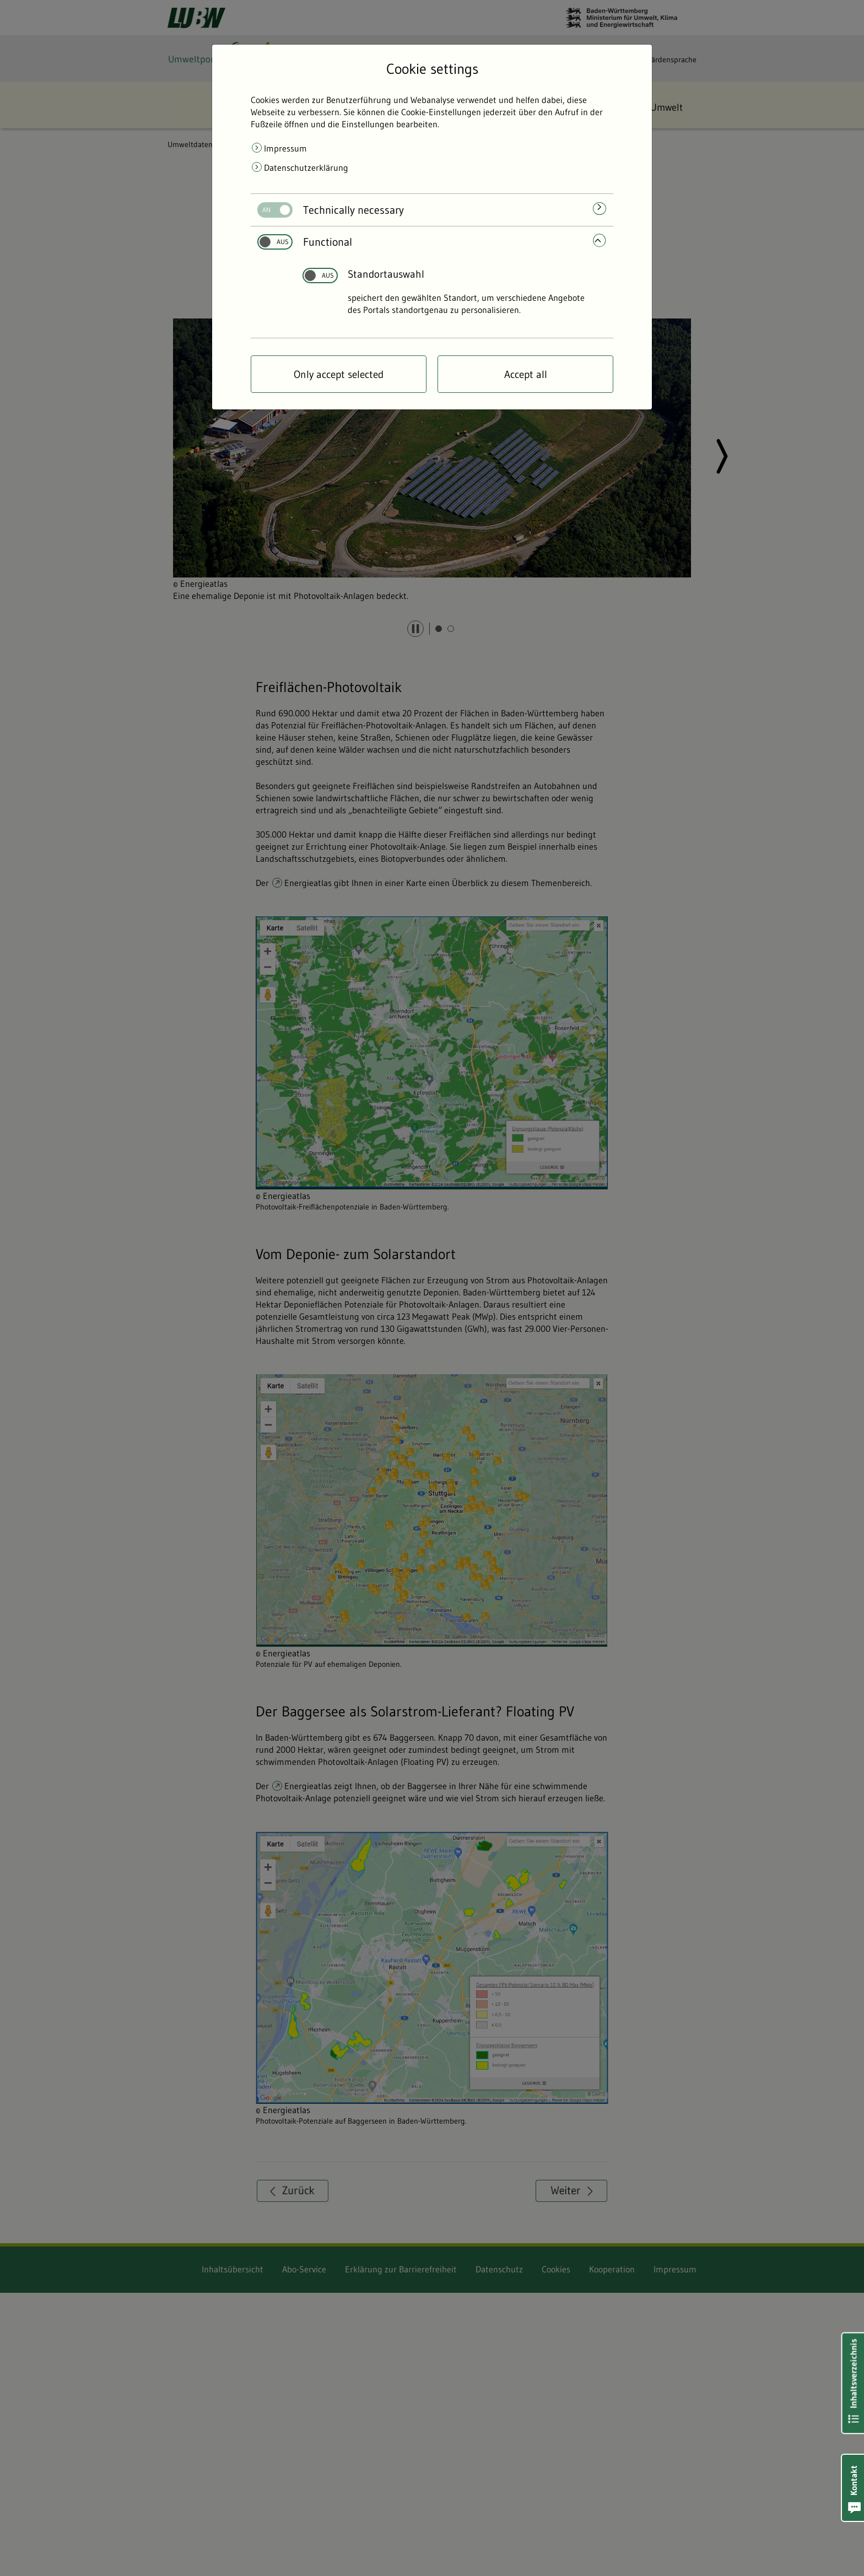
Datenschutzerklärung (306, 167)
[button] (853, 2488)
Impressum (285, 148)
